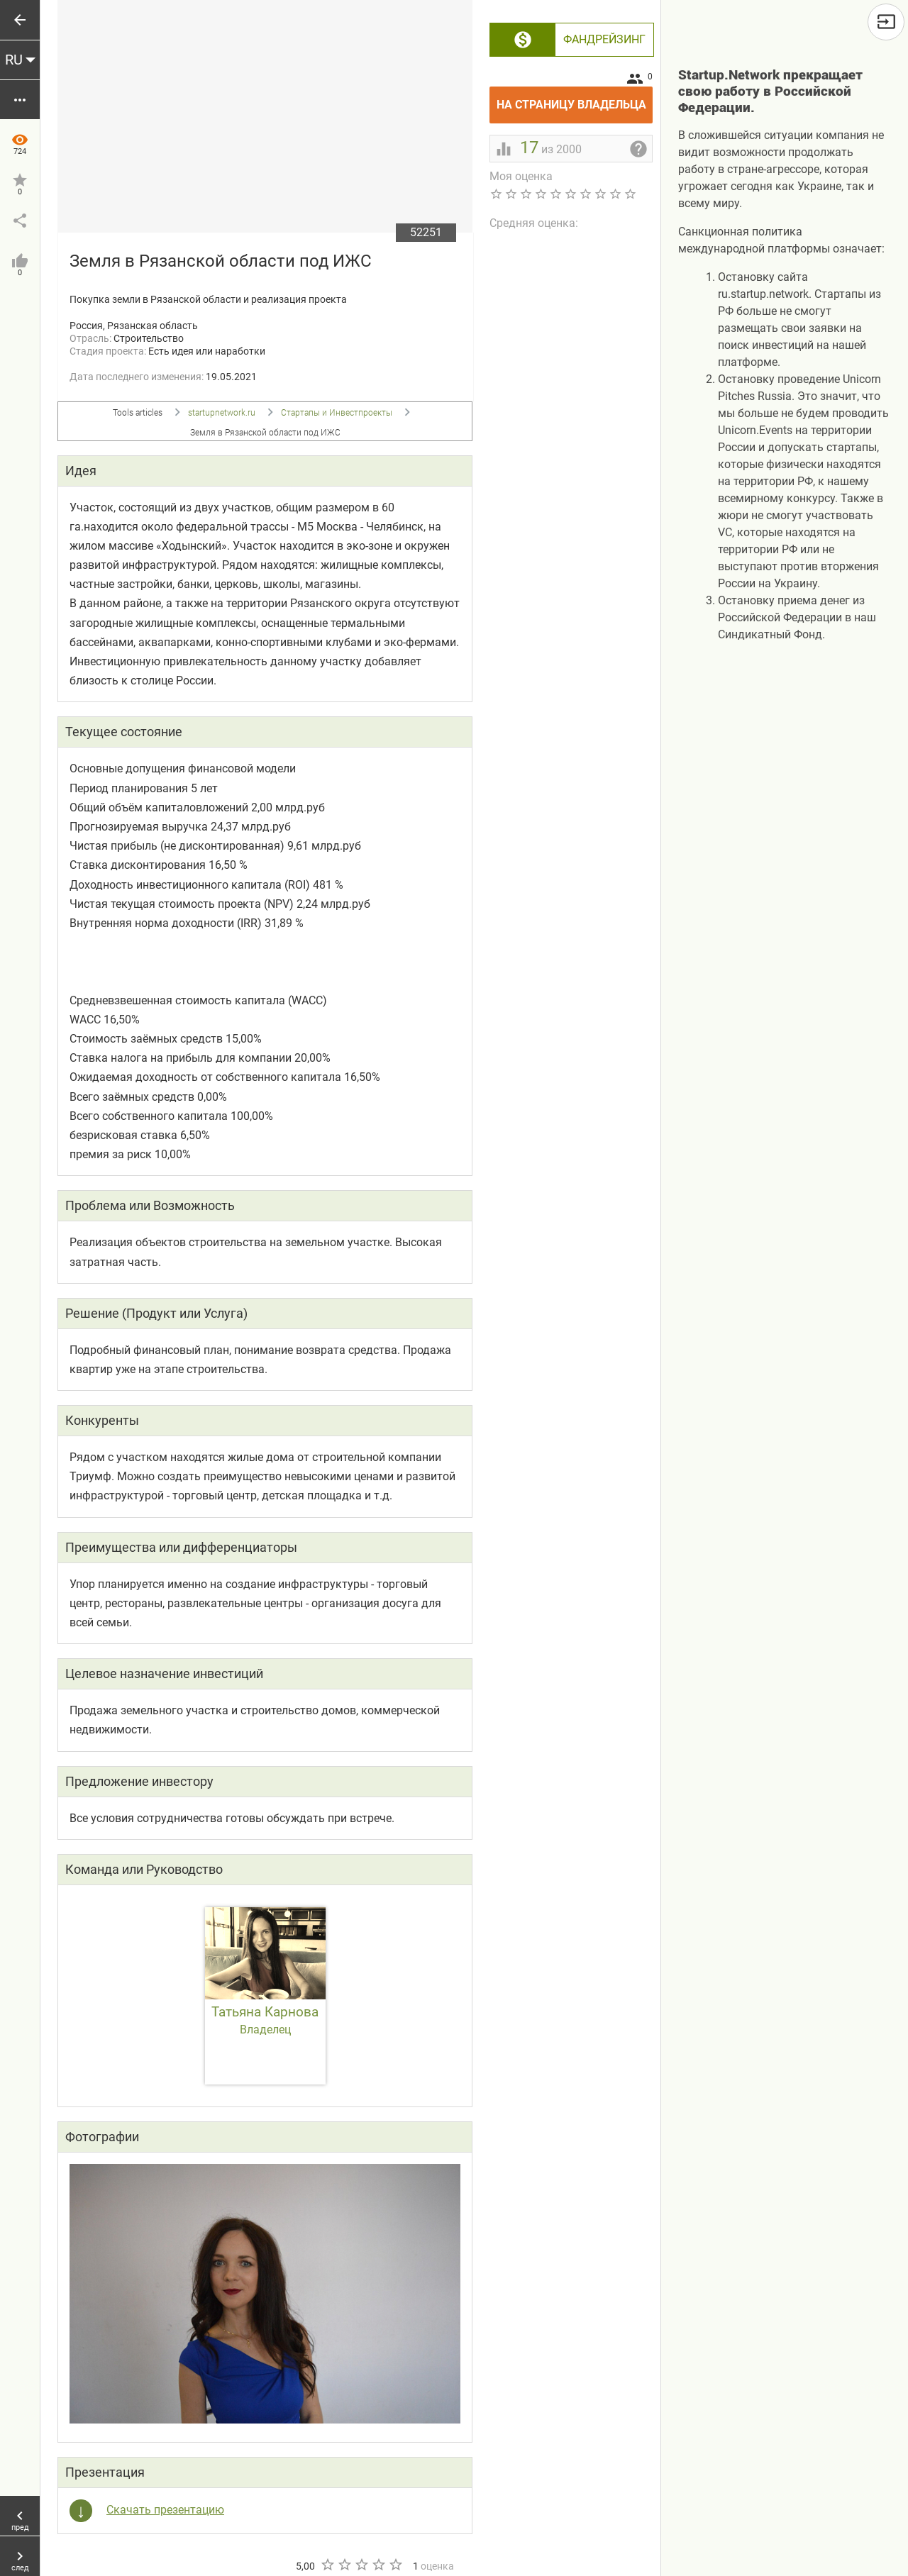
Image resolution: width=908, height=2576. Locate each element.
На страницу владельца (575, 99)
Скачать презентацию (165, 2509)
